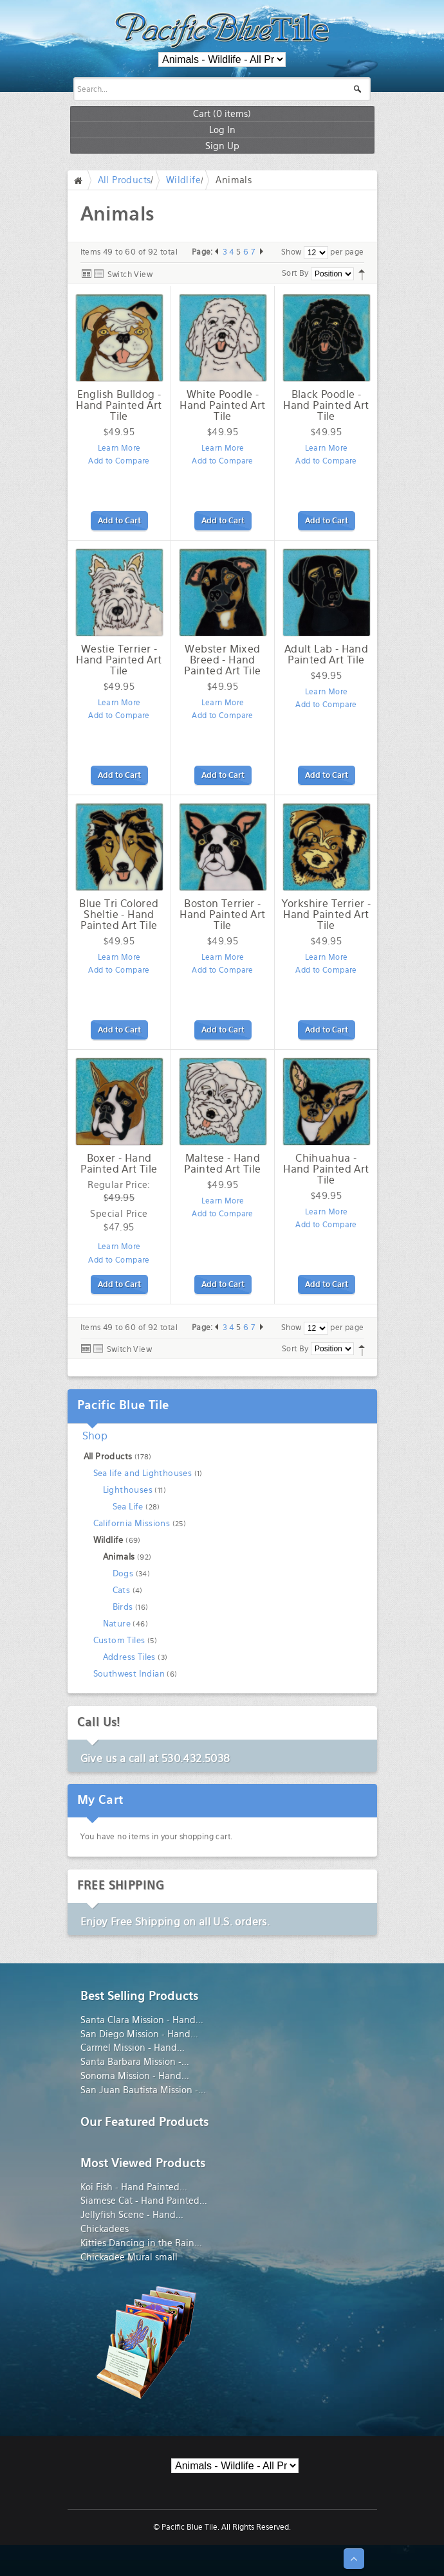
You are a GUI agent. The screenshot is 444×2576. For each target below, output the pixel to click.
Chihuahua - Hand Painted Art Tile (326, 1169)
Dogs (123, 1573)
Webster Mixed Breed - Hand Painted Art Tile (222, 660)
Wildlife (183, 180)
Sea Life (128, 1506)
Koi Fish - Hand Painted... (133, 2187)
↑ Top (354, 2558)
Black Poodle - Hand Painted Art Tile (326, 405)
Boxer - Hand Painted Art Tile (118, 1163)
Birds (123, 1607)
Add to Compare (119, 460)
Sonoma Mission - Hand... (134, 2076)
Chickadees (104, 2229)
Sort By (295, 273)
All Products (124, 180)
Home (81, 180)
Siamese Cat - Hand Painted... (143, 2200)
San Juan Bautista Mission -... (143, 2090)
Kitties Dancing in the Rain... (141, 2243)
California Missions (132, 1523)
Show (291, 252)
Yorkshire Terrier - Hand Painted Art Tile (326, 914)
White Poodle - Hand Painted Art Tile (222, 405)
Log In (222, 129)
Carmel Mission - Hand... (132, 2047)
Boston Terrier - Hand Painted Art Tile (222, 914)
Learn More (119, 448)
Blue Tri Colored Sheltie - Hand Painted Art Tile (118, 914)
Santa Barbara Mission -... (134, 2062)
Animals (119, 1557)
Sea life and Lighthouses (142, 1473)
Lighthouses (128, 1490)
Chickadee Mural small (129, 2257)
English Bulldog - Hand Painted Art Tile (119, 405)
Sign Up (222, 145)
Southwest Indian (129, 1674)
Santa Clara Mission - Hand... (141, 2020)
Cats (122, 1590)
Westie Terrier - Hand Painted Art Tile (119, 660)
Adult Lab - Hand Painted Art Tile (326, 654)
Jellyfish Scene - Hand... (131, 2215)
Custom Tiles (119, 1640)
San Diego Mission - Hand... (139, 2034)
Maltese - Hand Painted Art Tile (222, 1163)
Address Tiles (129, 1657)
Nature (117, 1623)
